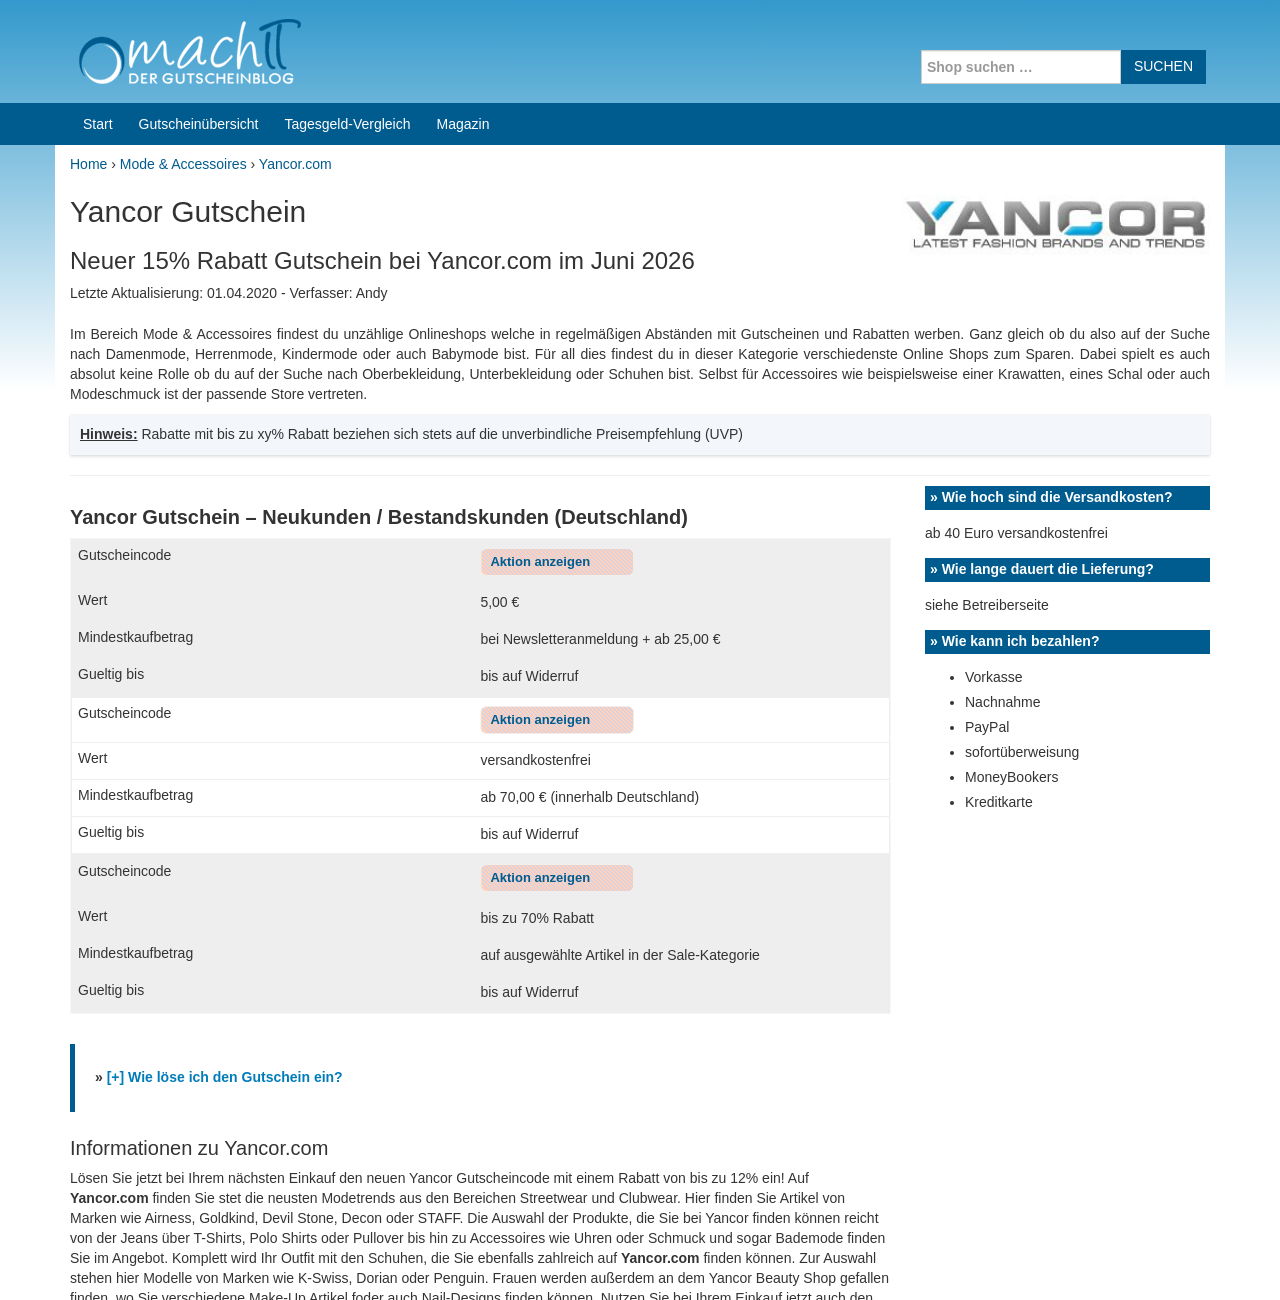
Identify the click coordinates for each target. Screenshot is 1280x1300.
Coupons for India (492, 1172)
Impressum (1100, 1259)
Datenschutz (1186, 1259)
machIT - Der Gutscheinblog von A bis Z (227, 1259)
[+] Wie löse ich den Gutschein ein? (225, 811)
